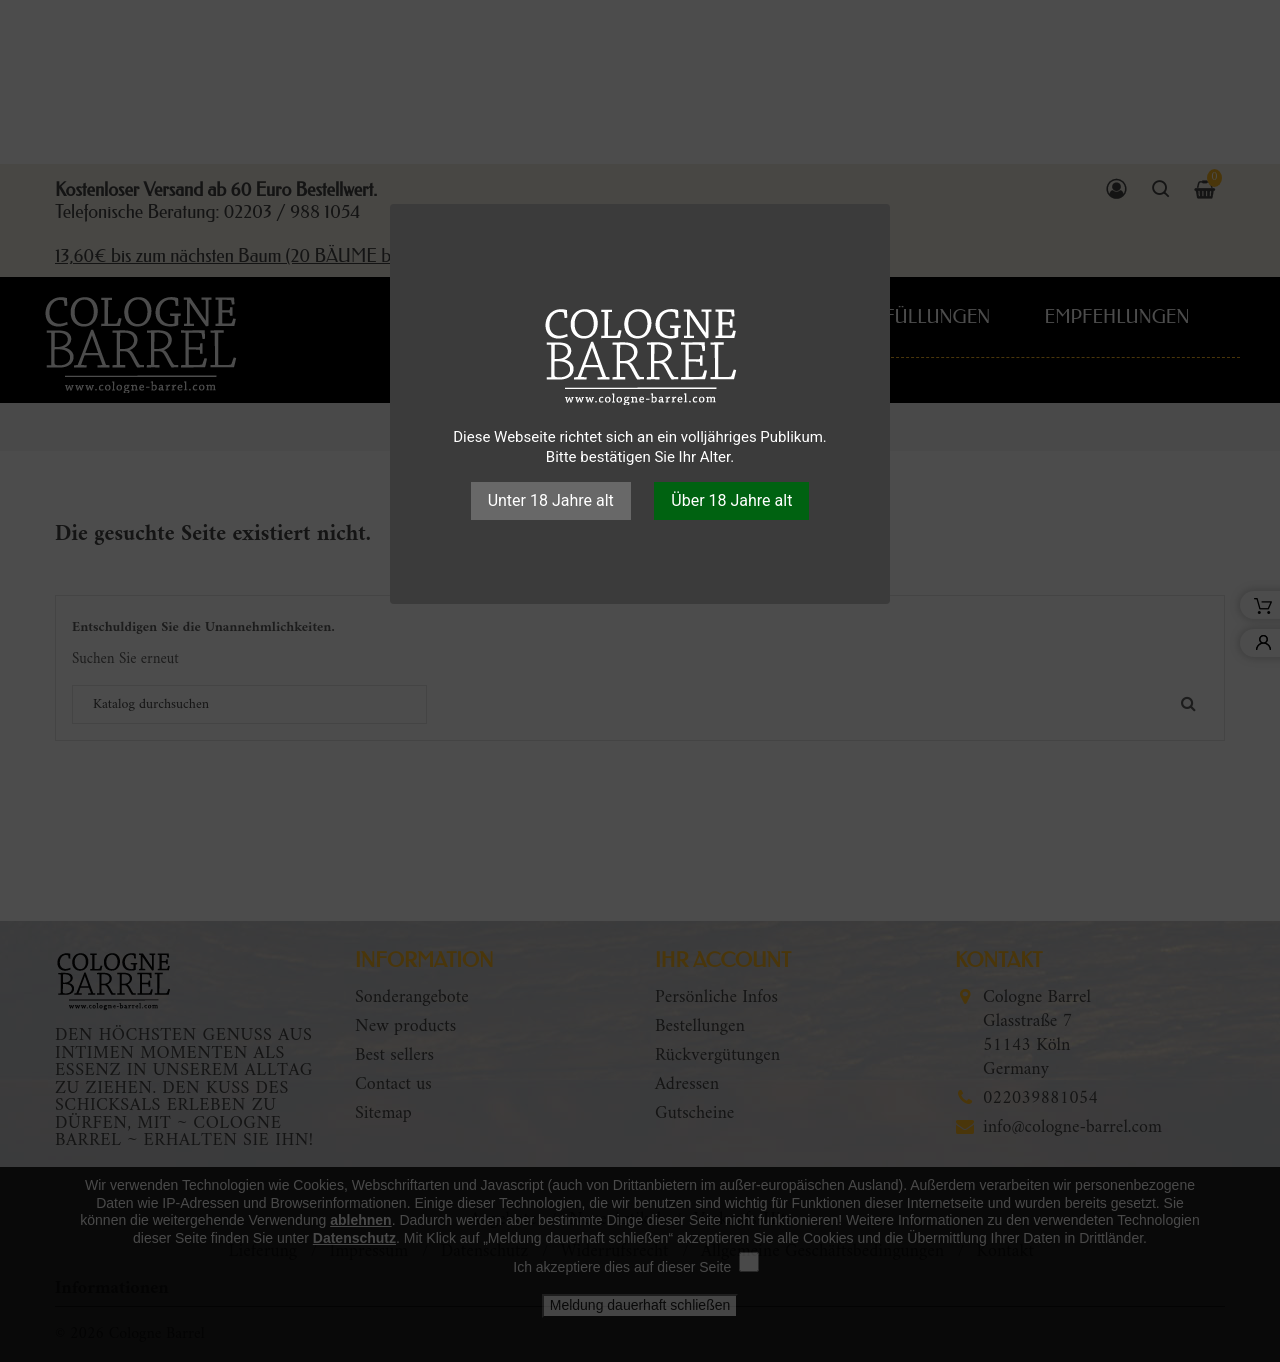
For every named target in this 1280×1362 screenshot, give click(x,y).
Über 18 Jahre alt (731, 500)
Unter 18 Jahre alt (551, 500)
